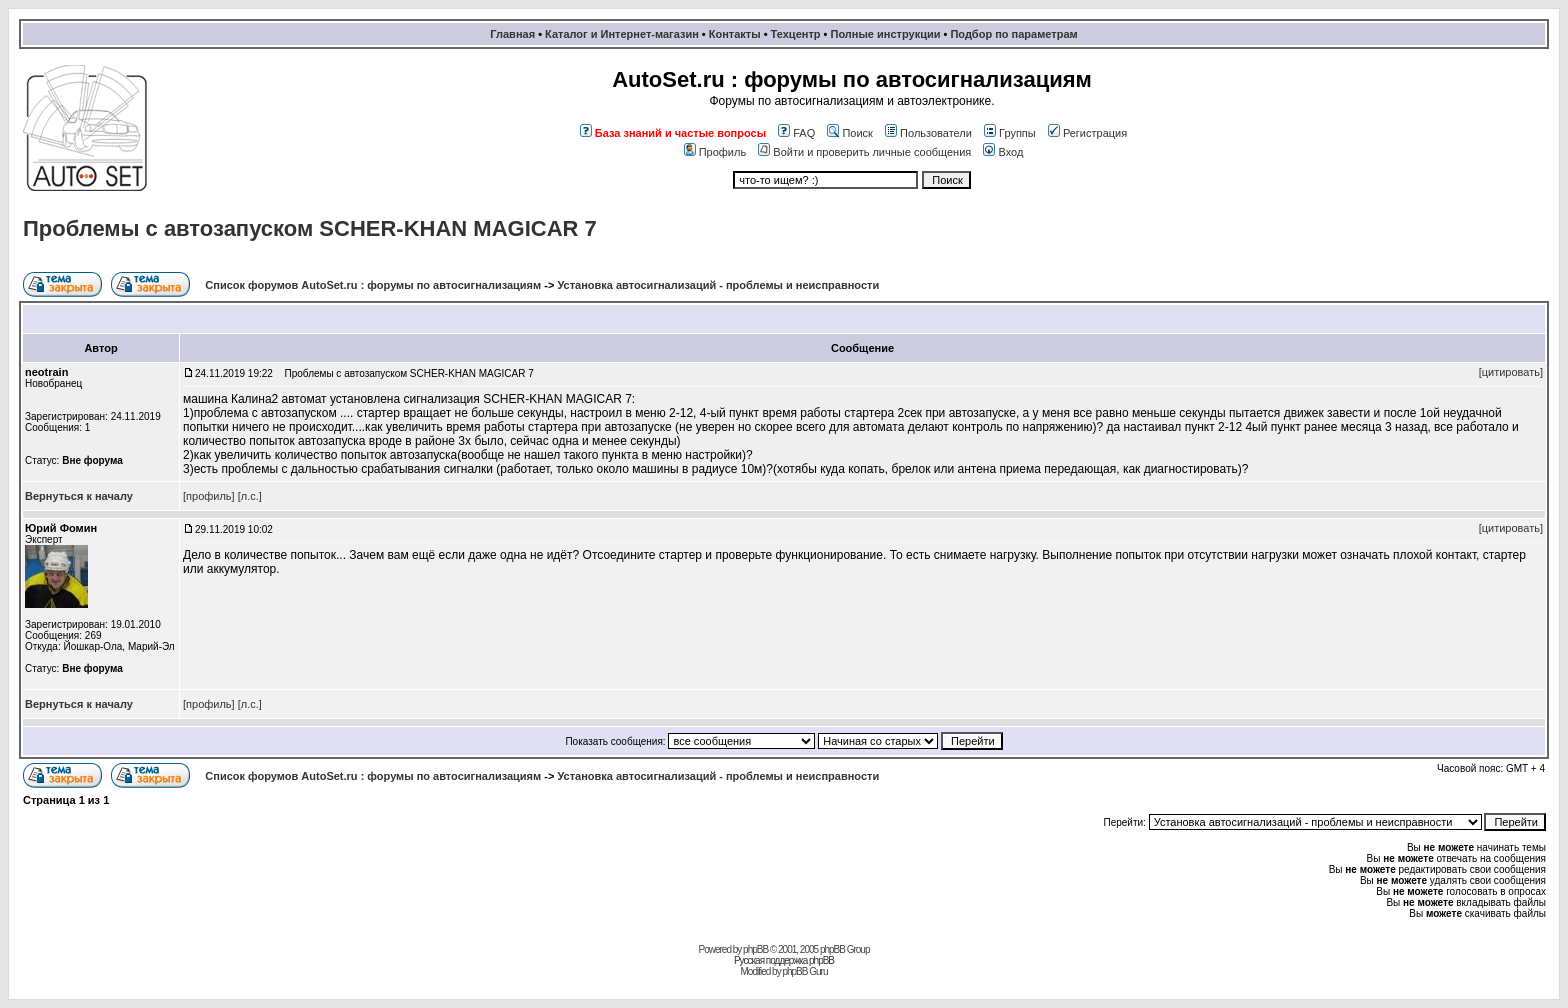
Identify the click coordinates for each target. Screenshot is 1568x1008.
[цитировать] (1511, 372)
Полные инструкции (885, 34)
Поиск (849, 133)
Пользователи (928, 133)
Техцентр (796, 34)
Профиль (715, 152)
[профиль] (209, 496)
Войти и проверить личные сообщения (864, 152)
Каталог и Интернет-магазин (622, 34)
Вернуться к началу (79, 496)
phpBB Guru (804, 971)
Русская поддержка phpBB (784, 960)
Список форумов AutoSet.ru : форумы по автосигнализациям (373, 285)
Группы (1010, 133)
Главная (512, 34)
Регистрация (1087, 133)
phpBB (755, 949)
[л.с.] (250, 496)
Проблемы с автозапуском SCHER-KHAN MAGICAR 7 (310, 228)
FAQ (796, 133)
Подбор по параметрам (1013, 34)
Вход (1003, 152)
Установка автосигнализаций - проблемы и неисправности (718, 285)
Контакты (735, 34)
